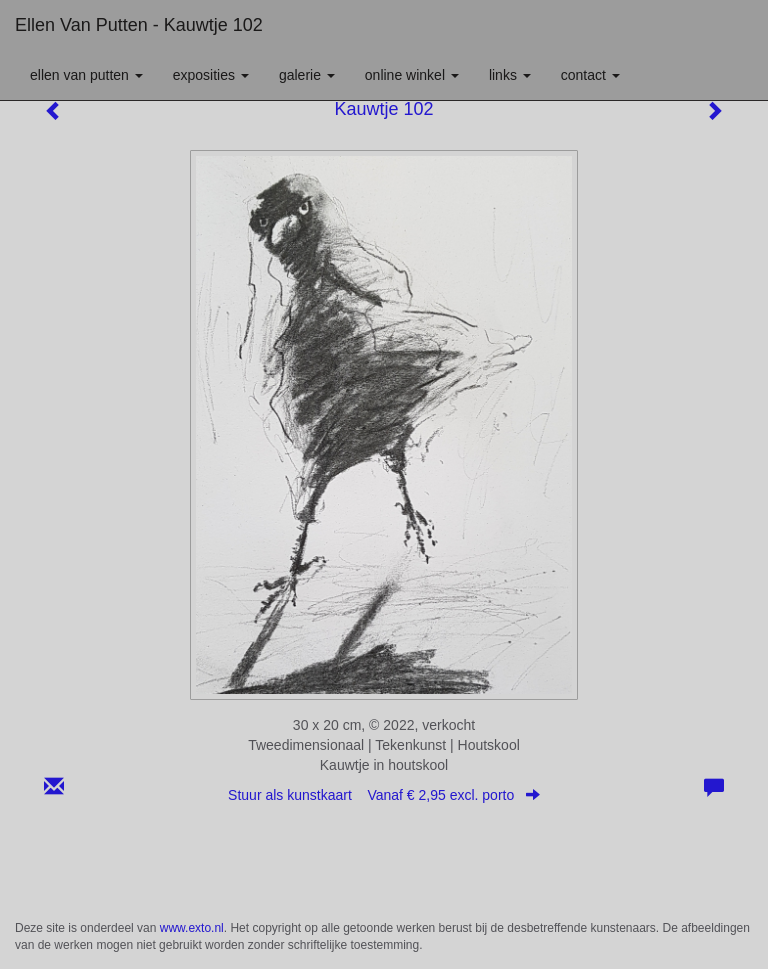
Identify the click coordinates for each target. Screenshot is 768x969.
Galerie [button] (307, 75)
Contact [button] (590, 75)
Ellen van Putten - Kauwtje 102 (139, 25)
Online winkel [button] (412, 75)
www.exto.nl (192, 928)
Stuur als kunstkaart (384, 795)
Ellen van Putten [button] (86, 75)
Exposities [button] (211, 75)
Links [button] (510, 75)
